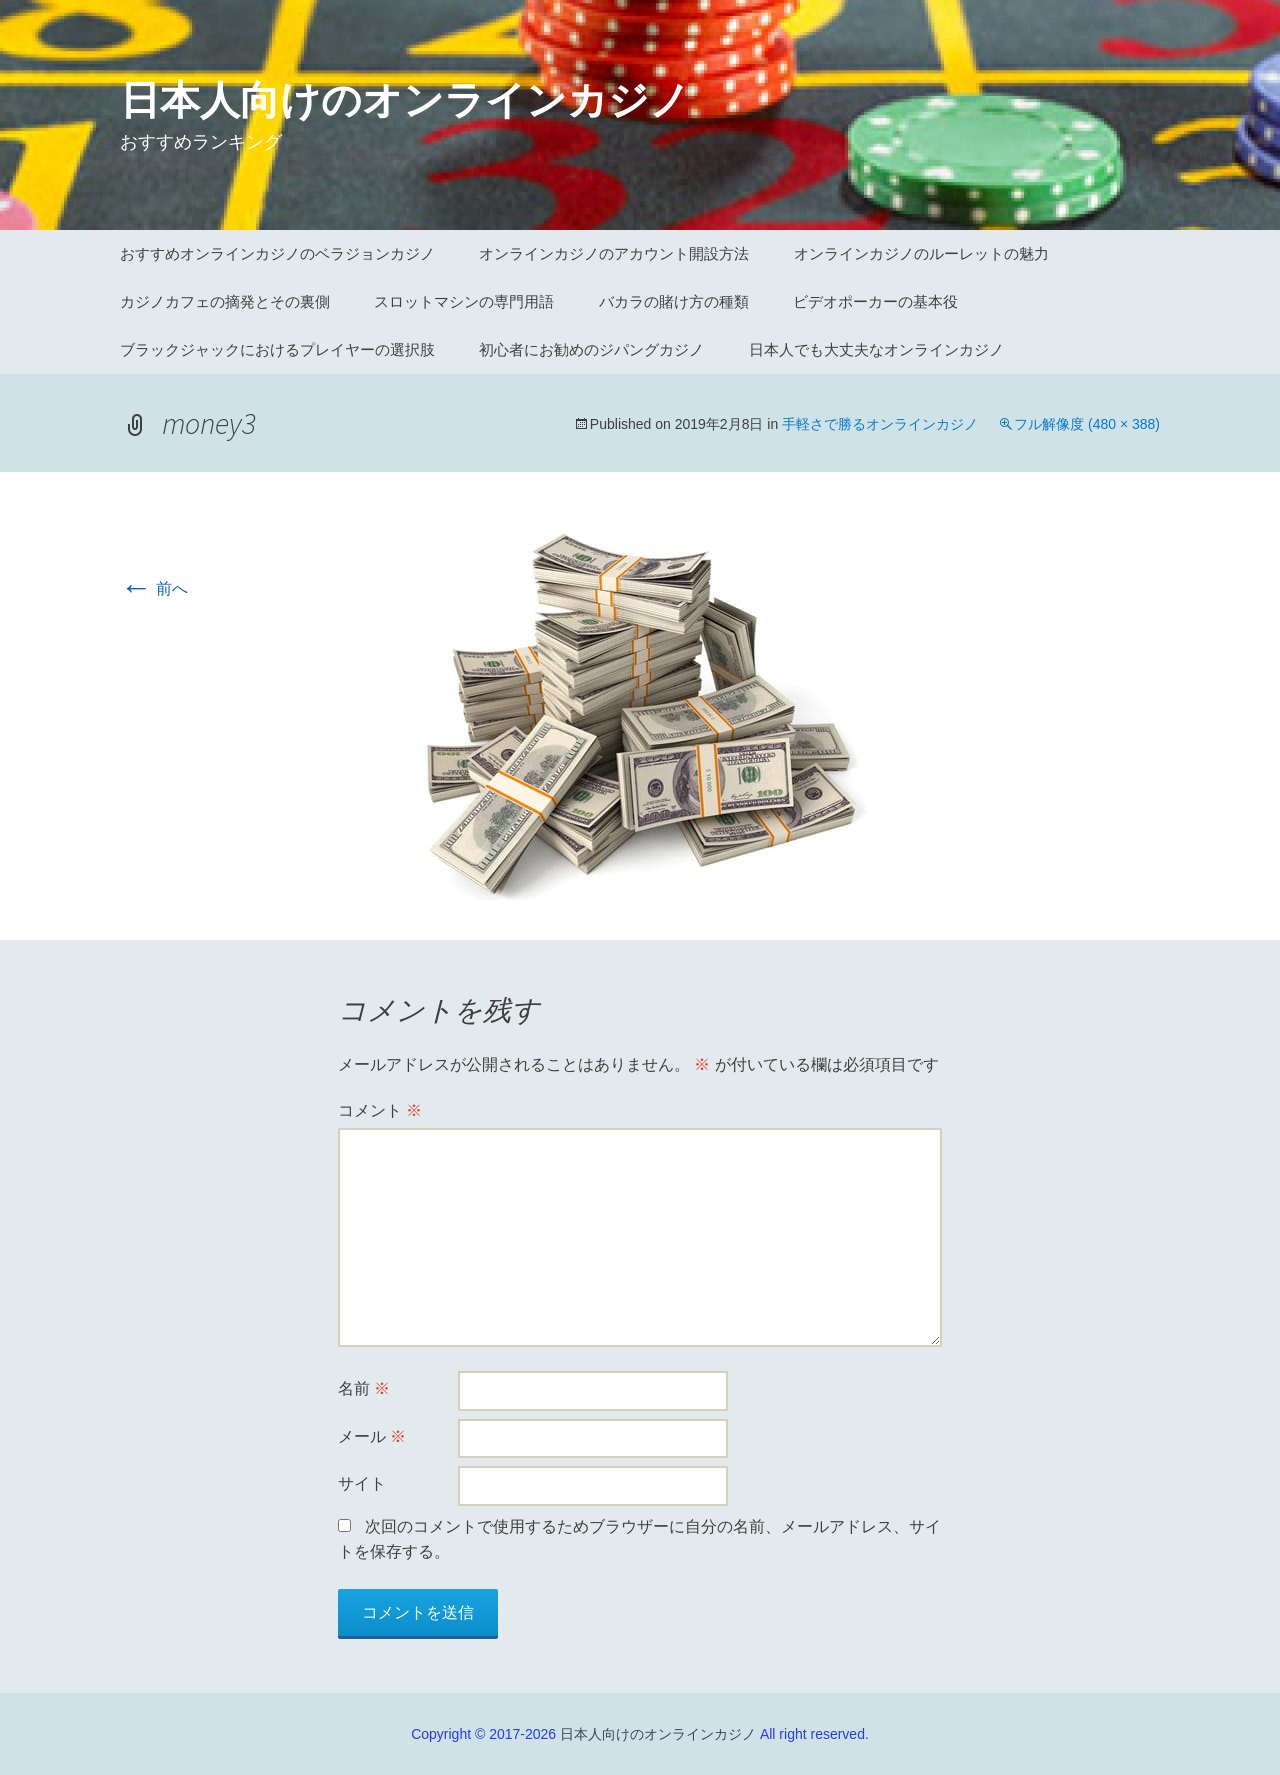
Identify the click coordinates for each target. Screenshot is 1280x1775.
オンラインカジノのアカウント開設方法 (614, 253)
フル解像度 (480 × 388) (1087, 424)
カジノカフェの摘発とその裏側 (225, 301)
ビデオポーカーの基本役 (875, 301)
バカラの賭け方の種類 (674, 301)
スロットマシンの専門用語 (464, 301)
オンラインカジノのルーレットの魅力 (921, 253)
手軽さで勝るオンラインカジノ (880, 424)
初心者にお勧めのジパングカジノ (591, 349)
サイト (362, 1483)
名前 (364, 1388)
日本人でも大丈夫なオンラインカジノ (876, 349)
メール (372, 1436)
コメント (380, 1110)
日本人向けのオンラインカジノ (658, 1734)
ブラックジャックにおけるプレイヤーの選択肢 (277, 349)
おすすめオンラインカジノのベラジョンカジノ (277, 253)
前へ (154, 588)
